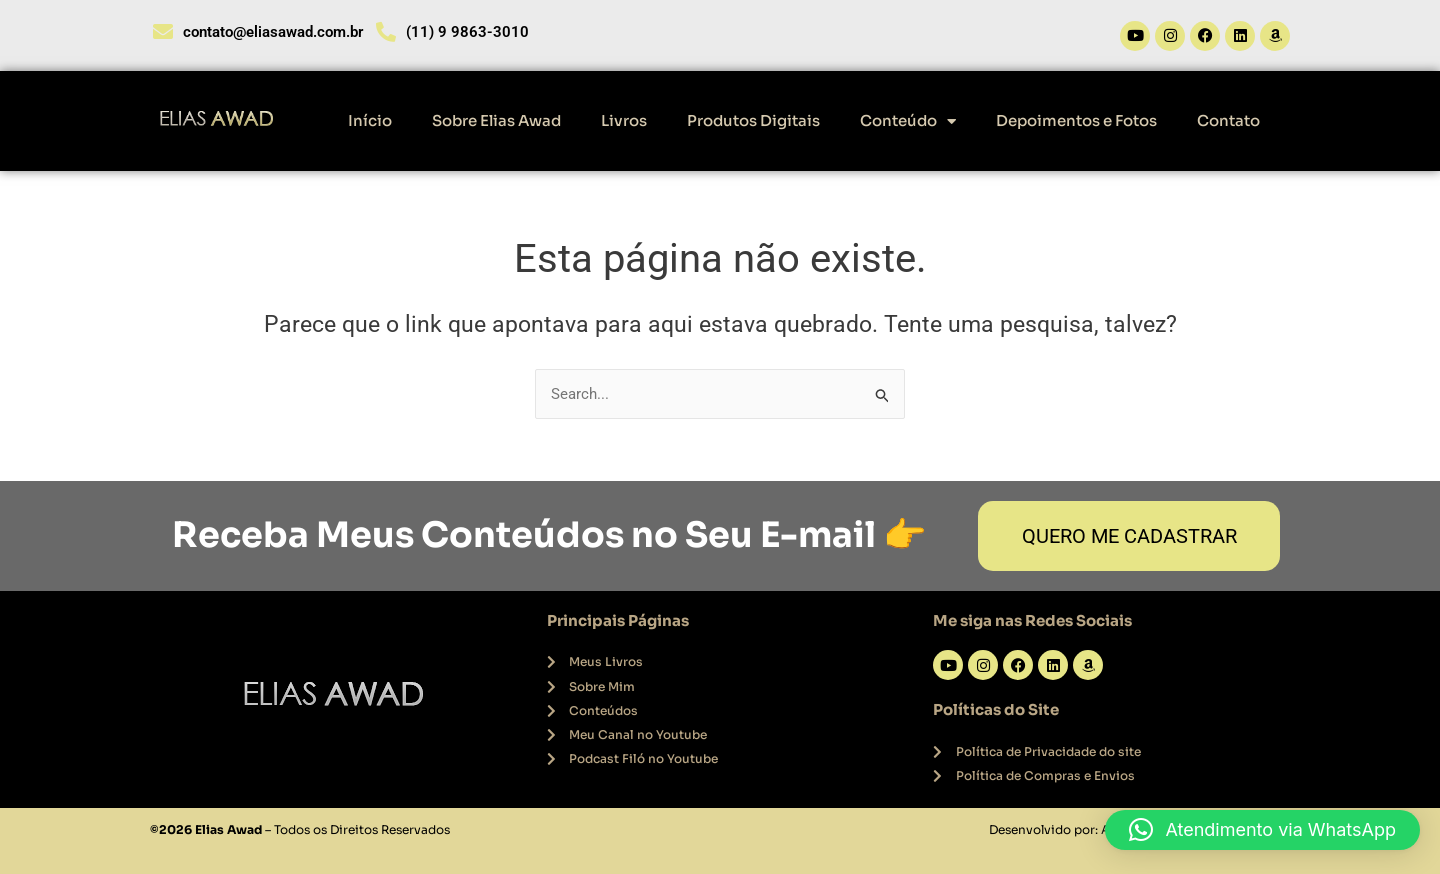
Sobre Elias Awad (496, 120)
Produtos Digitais (753, 120)
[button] (1262, 830)
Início (370, 120)
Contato (1228, 120)
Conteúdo (908, 121)
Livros (624, 120)
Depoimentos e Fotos (1076, 120)
